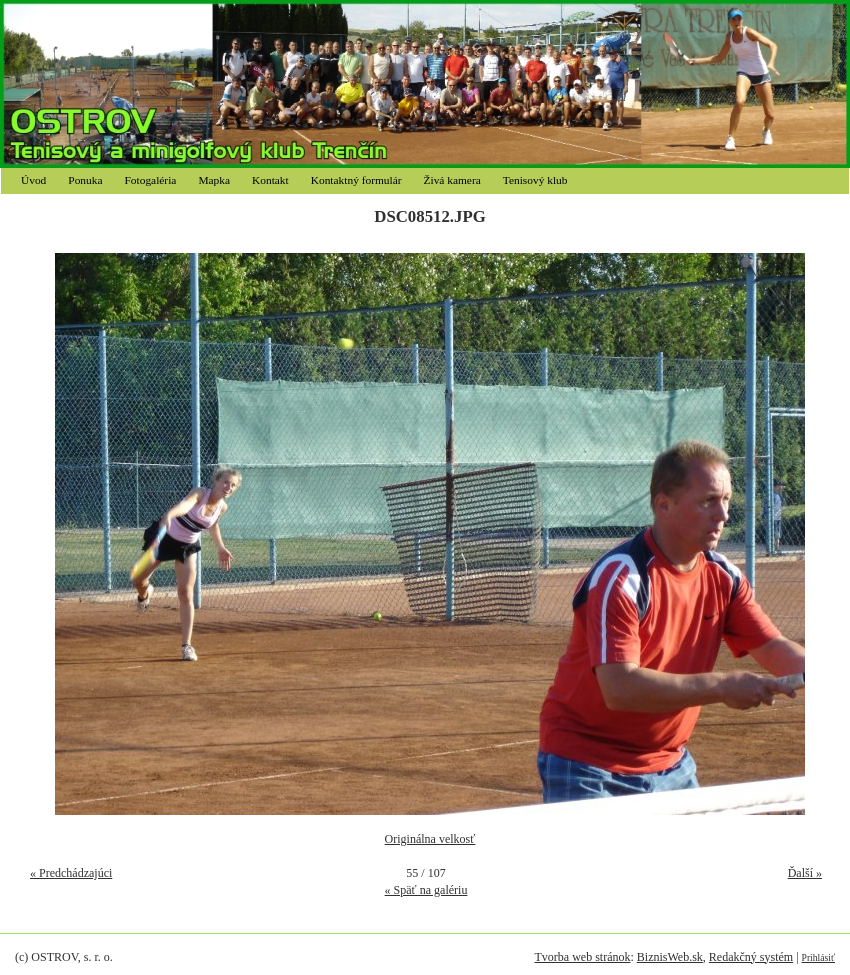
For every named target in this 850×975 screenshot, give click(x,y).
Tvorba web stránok (582, 957)
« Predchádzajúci (71, 873)
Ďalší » (805, 873)
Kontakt (270, 180)
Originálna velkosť (430, 839)
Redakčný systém (751, 957)
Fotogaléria (151, 180)
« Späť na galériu (426, 890)
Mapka (214, 180)
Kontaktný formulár (356, 180)
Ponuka (85, 180)
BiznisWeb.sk (670, 957)
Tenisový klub (535, 180)
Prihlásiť (818, 957)
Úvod (33, 180)
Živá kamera (452, 180)
